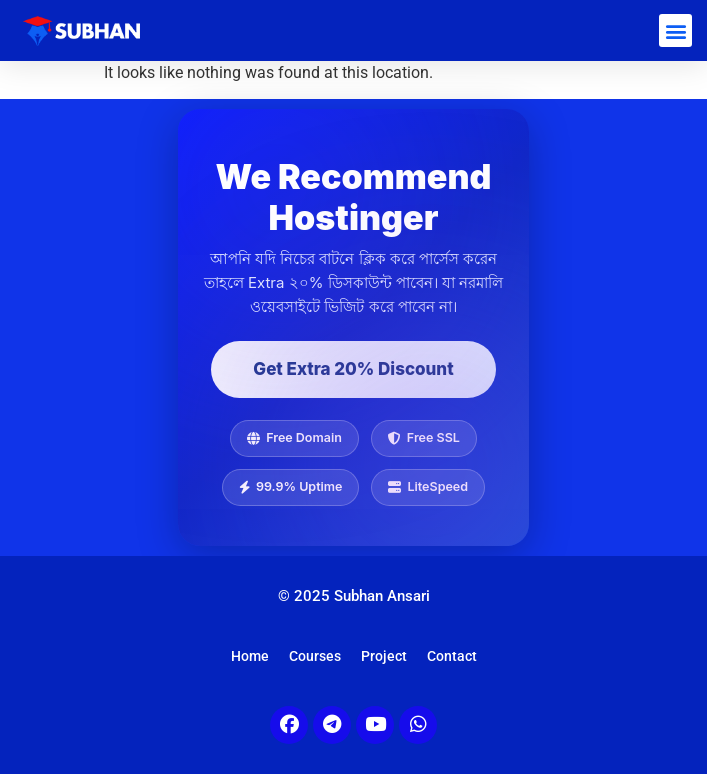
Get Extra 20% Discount (353, 369)
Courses (315, 656)
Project (384, 656)
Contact (452, 656)
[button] (675, 30)
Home (250, 656)
